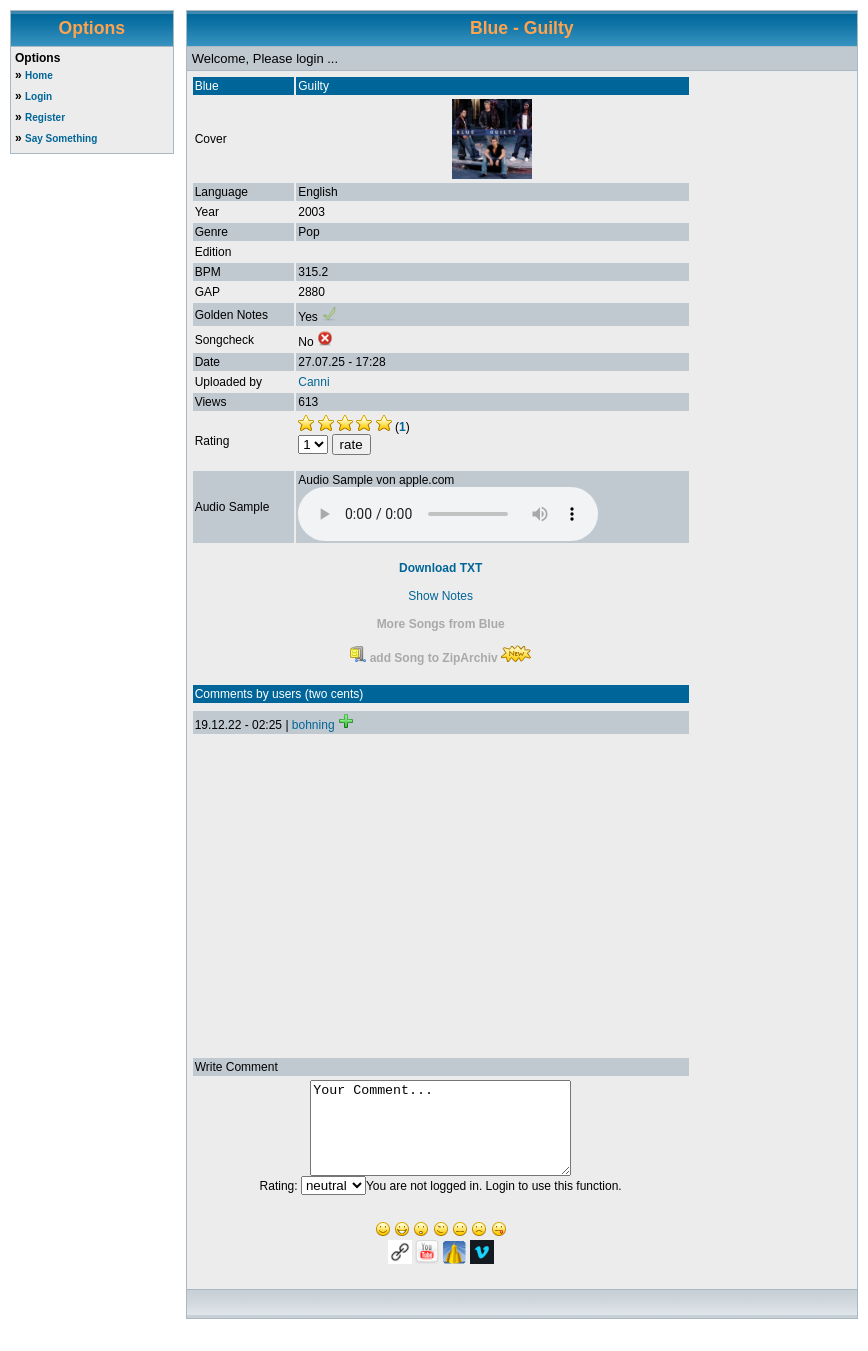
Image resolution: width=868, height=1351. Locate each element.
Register (45, 117)
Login (38, 96)
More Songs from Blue (441, 624)
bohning (313, 725)
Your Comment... (440, 1137)
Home (39, 75)
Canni (313, 382)
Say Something (61, 138)
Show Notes (440, 596)
